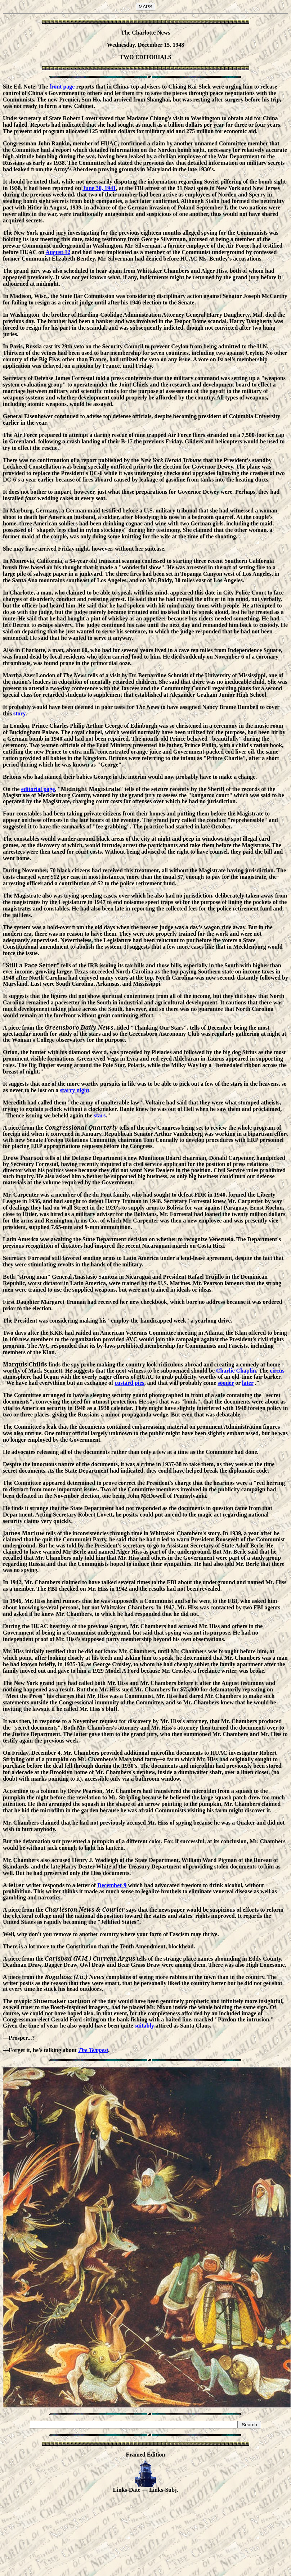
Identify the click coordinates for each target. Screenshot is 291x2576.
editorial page (38, 789)
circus (277, 1371)
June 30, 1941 (99, 188)
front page (62, 86)
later (248, 1383)
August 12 (57, 252)
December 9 (111, 1885)
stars (100, 1115)
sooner (226, 1383)
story (19, 713)
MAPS (145, 6)
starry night (74, 1090)
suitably (144, 2026)
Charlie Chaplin (236, 1371)
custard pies (129, 1383)
